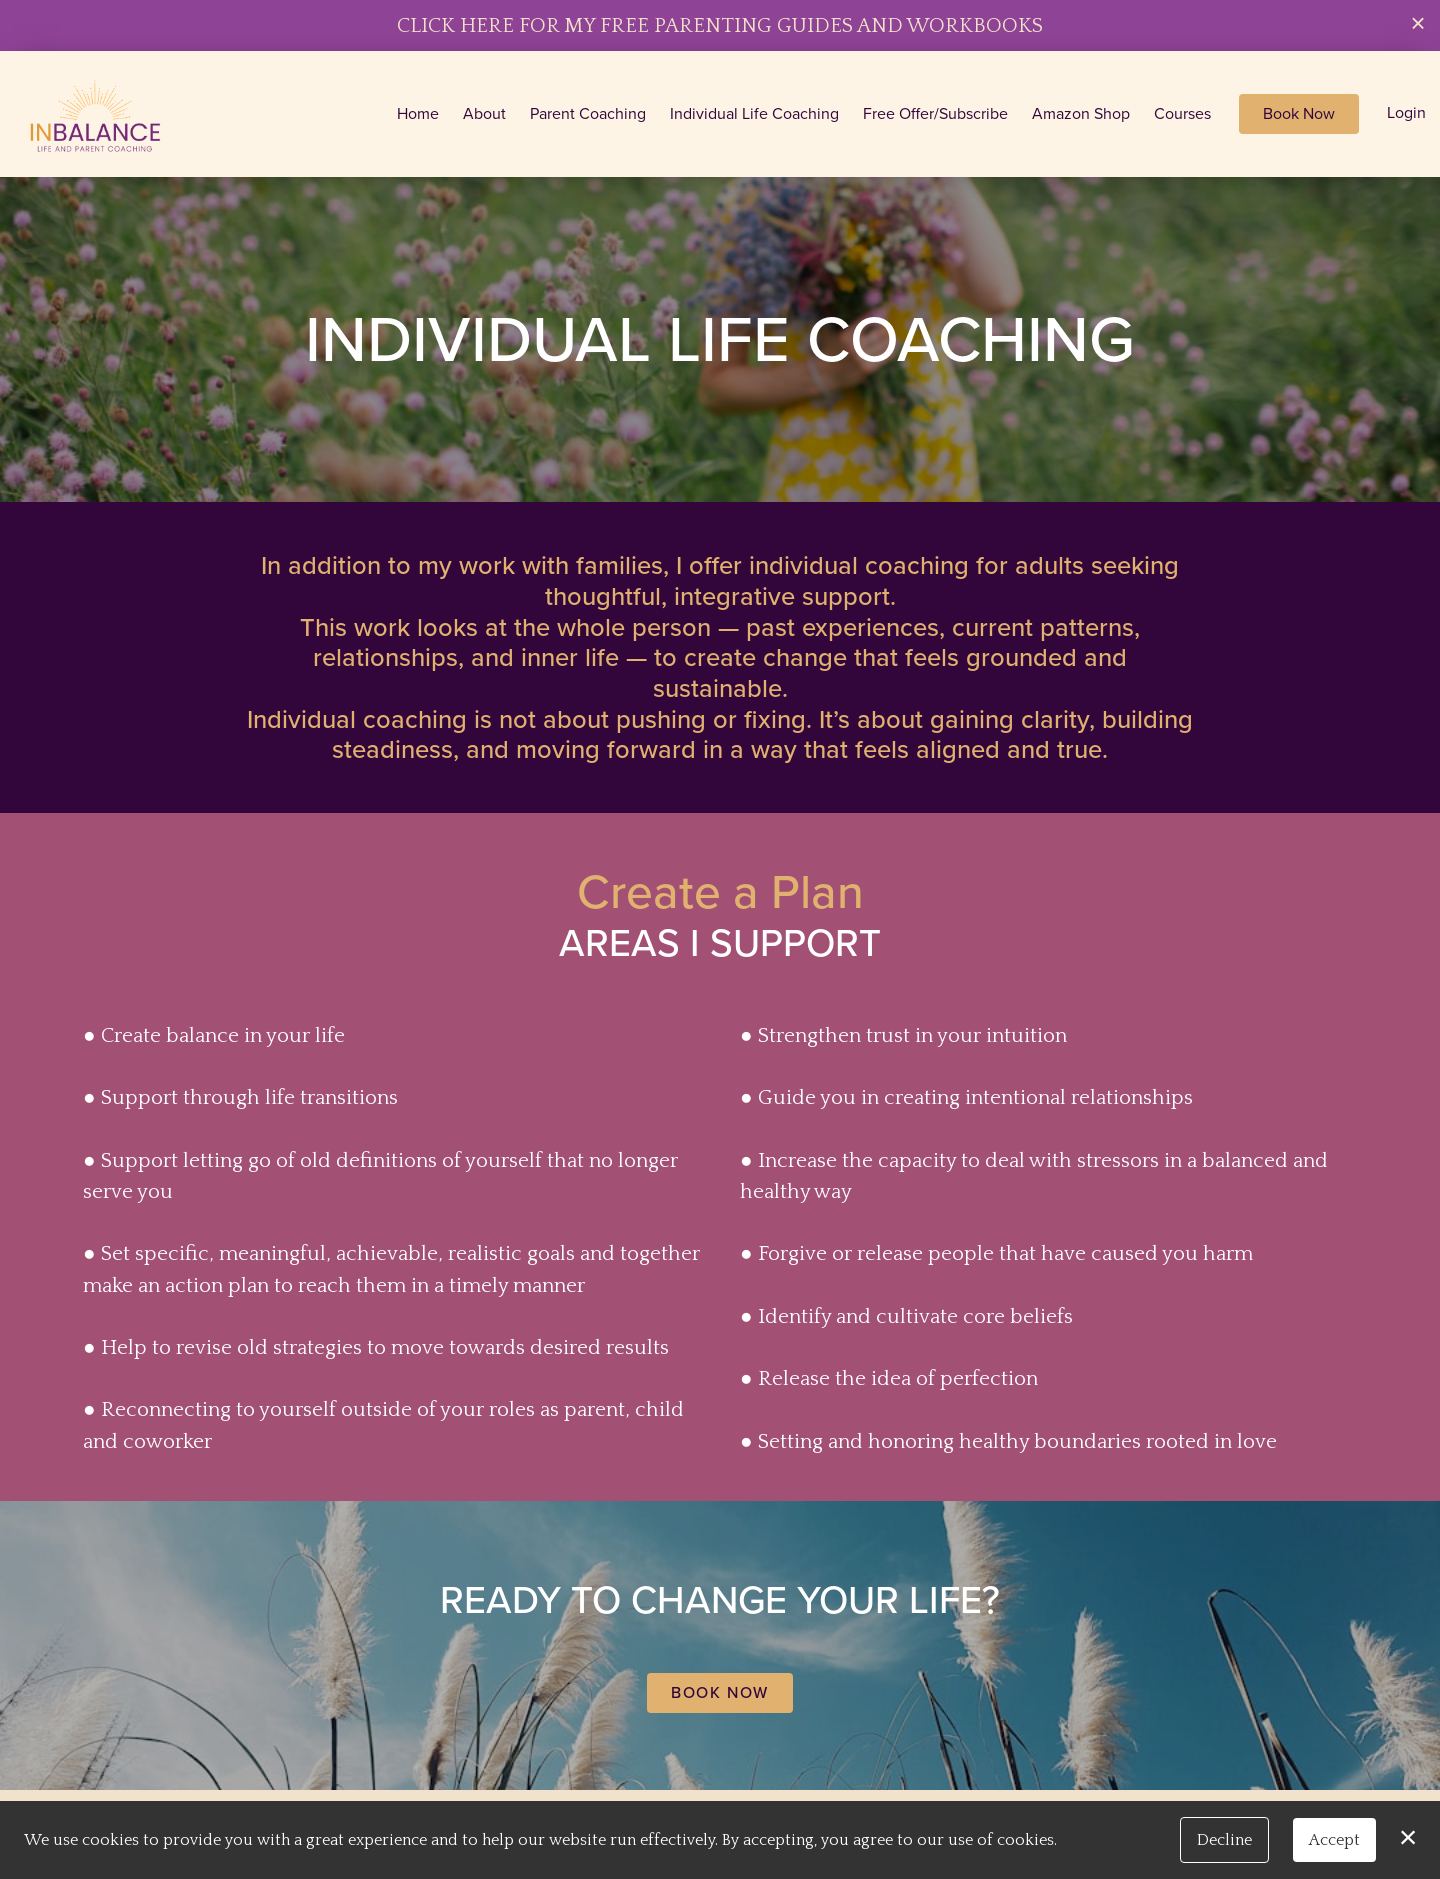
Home (418, 113)
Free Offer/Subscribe (935, 113)
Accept (1334, 1840)
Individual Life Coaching (754, 113)
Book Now (1299, 113)
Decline (1224, 1840)
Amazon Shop (1081, 113)
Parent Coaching (588, 113)
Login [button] (1406, 112)
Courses (1182, 113)
